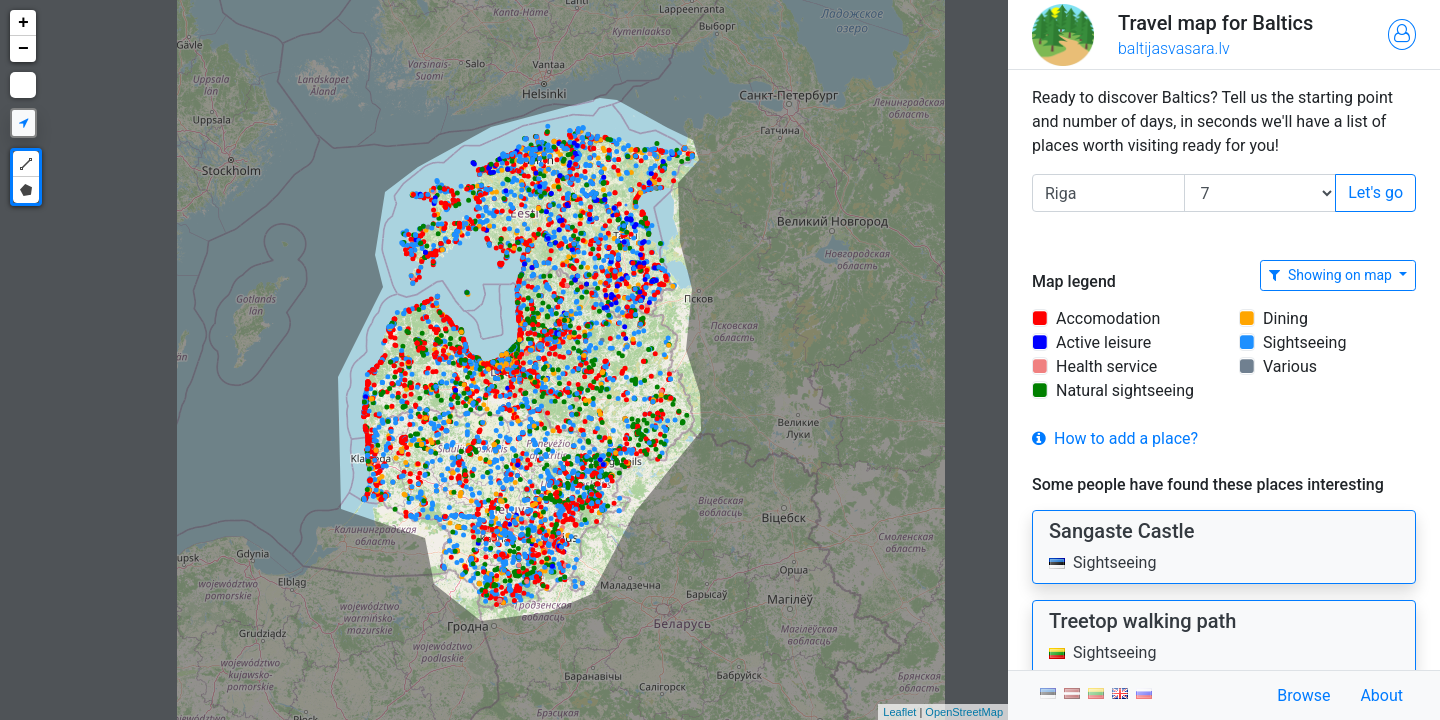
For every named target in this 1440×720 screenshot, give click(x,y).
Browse (1303, 695)
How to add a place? (1115, 438)
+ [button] (23, 23)
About (1381, 695)
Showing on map (1332, 275)
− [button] (23, 49)
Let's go (1375, 192)
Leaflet (899, 712)
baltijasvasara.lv (1174, 48)
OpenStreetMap (964, 712)
